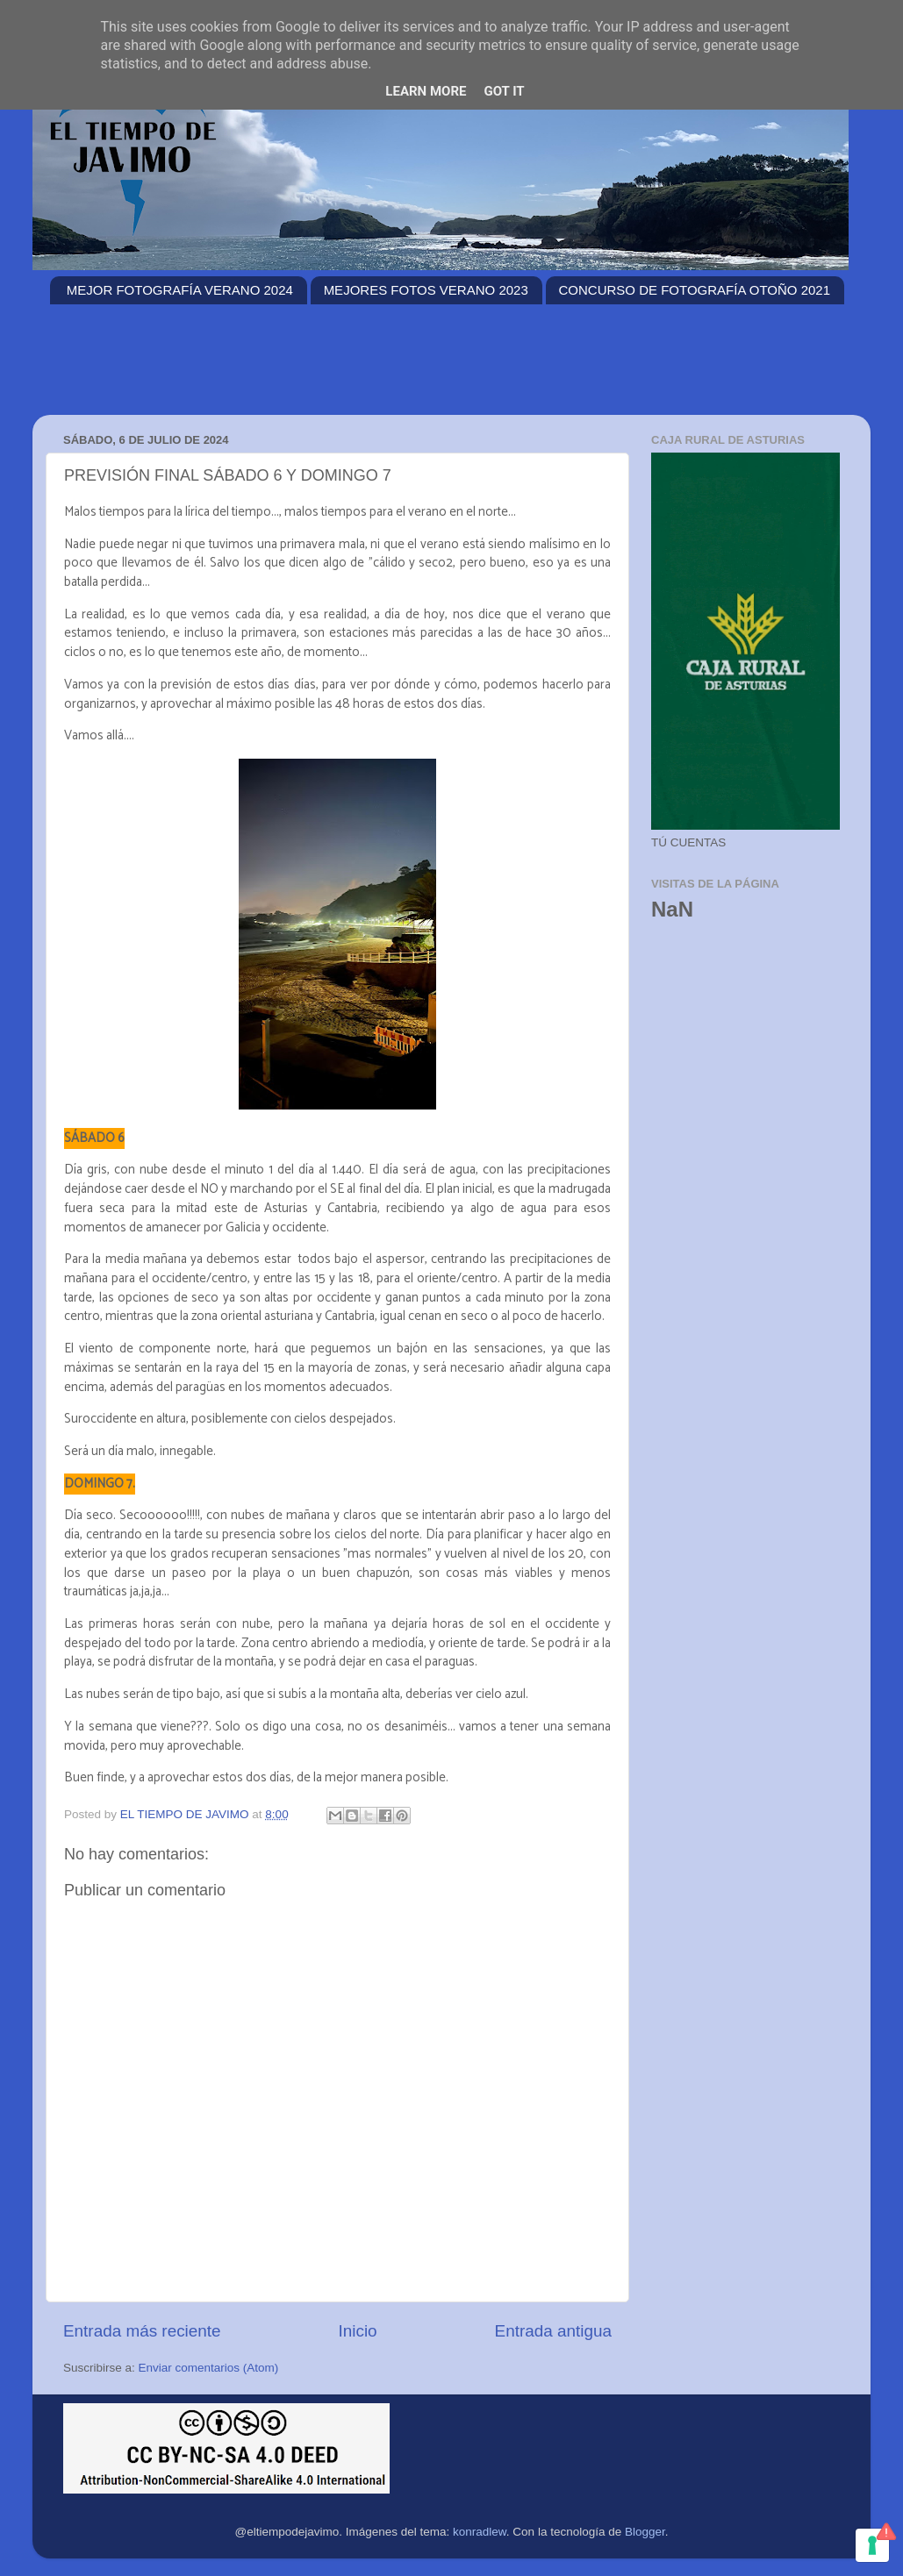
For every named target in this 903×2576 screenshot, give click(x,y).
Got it (504, 91)
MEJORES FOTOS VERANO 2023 (426, 289)
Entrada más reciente (142, 2331)
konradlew (479, 2531)
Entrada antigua (553, 2331)
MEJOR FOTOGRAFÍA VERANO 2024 (180, 289)
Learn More (425, 91)
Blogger (645, 2531)
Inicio (358, 2331)
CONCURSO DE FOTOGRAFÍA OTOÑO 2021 (695, 289)
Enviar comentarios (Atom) (209, 2367)
